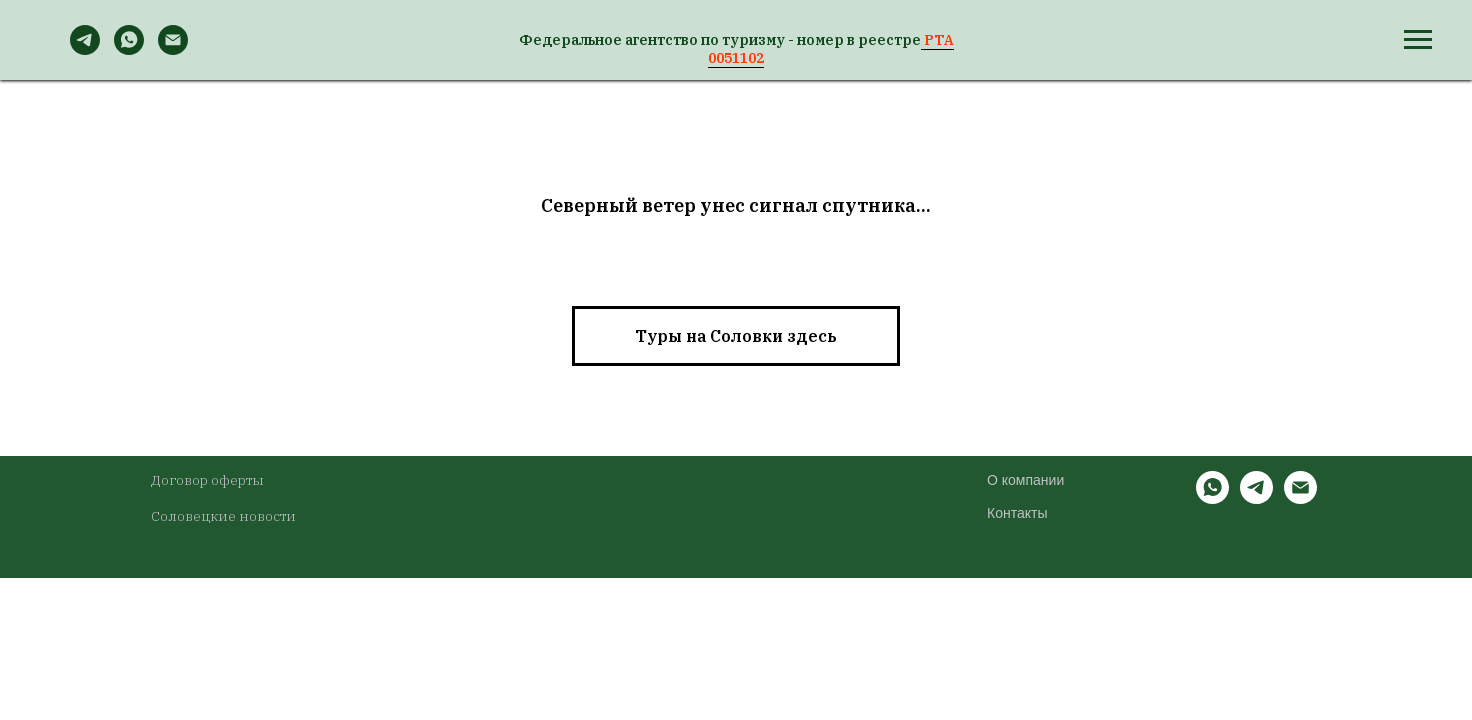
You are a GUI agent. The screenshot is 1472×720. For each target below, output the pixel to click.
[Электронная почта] (1300, 498)
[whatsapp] (1212, 498)
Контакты (1017, 513)
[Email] (173, 49)
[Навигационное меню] (1418, 40)
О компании (1025, 480)
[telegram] (1256, 498)
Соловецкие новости (223, 516)
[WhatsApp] (129, 49)
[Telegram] (85, 49)
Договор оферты (207, 480)
